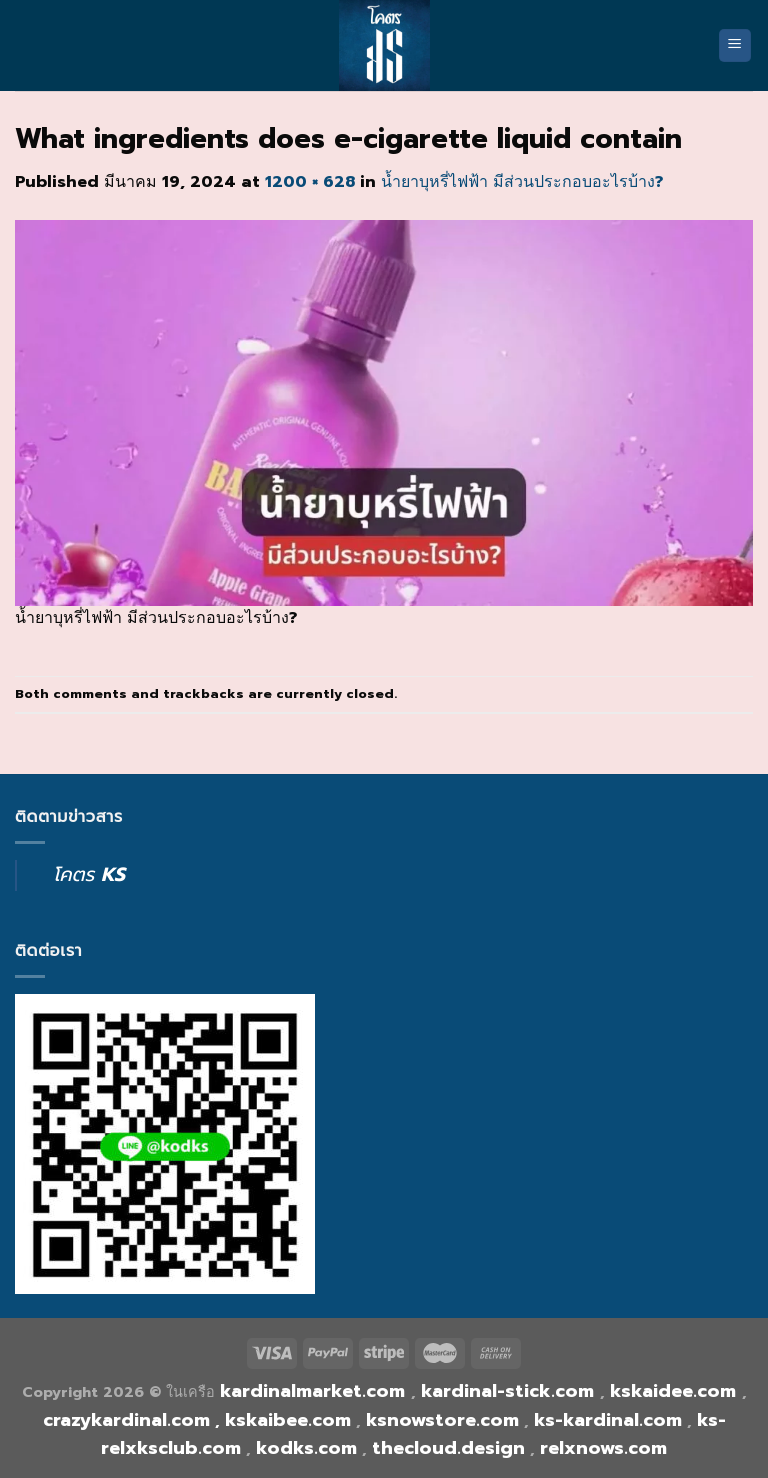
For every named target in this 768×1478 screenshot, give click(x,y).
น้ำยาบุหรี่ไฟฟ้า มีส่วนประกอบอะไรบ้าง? (522, 182)
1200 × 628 (310, 182)
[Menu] (735, 45)
